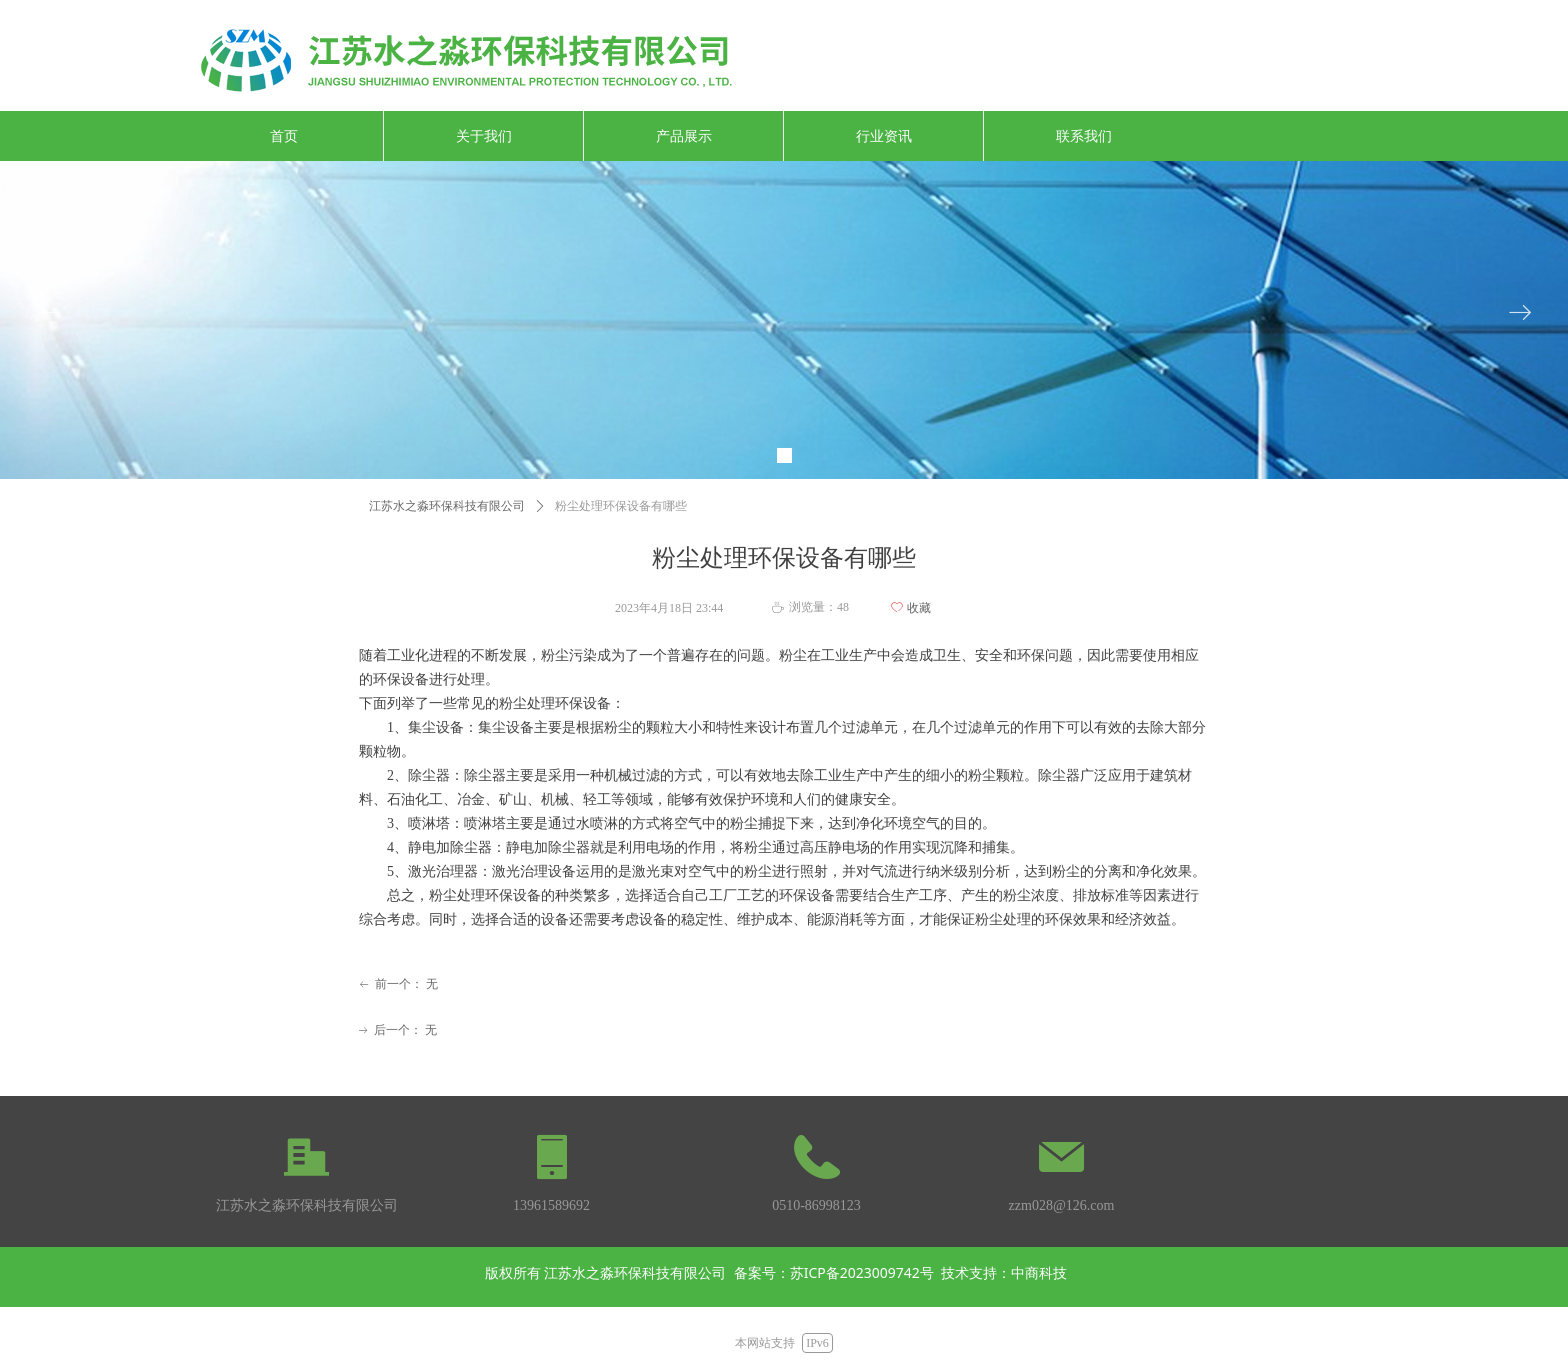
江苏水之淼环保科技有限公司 (447, 506)
